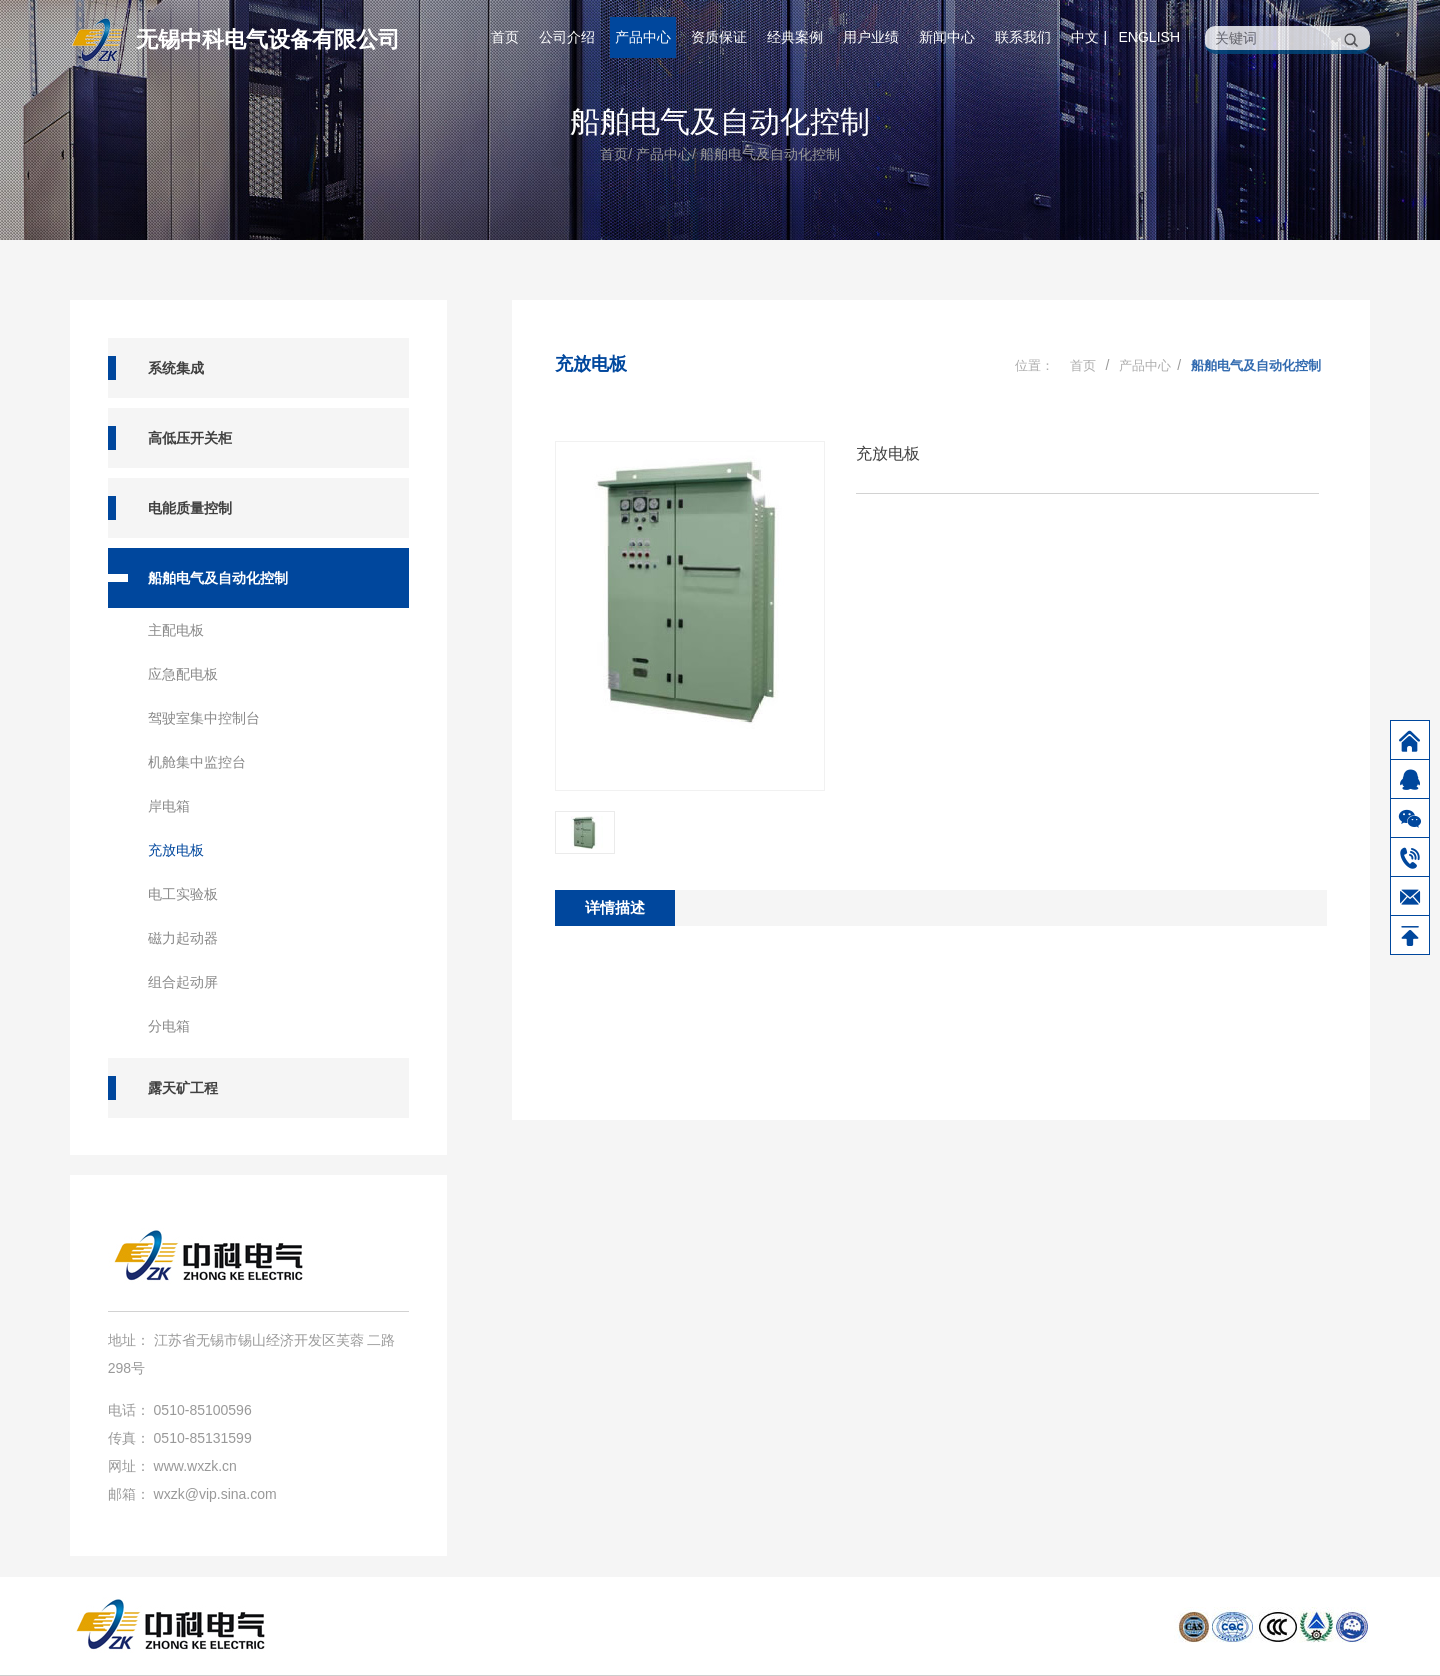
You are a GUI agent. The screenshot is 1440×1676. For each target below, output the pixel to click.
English (1149, 37)
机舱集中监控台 (197, 762)
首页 (505, 37)
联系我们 (1023, 37)
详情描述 (615, 907)
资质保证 (719, 37)
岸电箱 (169, 806)
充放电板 (176, 850)
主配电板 (176, 630)
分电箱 (169, 1026)
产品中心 (643, 37)
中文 (1085, 37)
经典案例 (795, 37)
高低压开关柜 (190, 438)
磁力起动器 (183, 938)
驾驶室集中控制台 (204, 718)
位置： (1034, 365)
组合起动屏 (183, 982)
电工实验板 (183, 894)
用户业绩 (871, 37)
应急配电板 (183, 674)
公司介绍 (567, 37)
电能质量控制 (190, 508)
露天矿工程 (183, 1088)
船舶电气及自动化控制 (720, 121)
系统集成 (176, 368)
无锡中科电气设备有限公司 (268, 39)
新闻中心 (947, 37)
